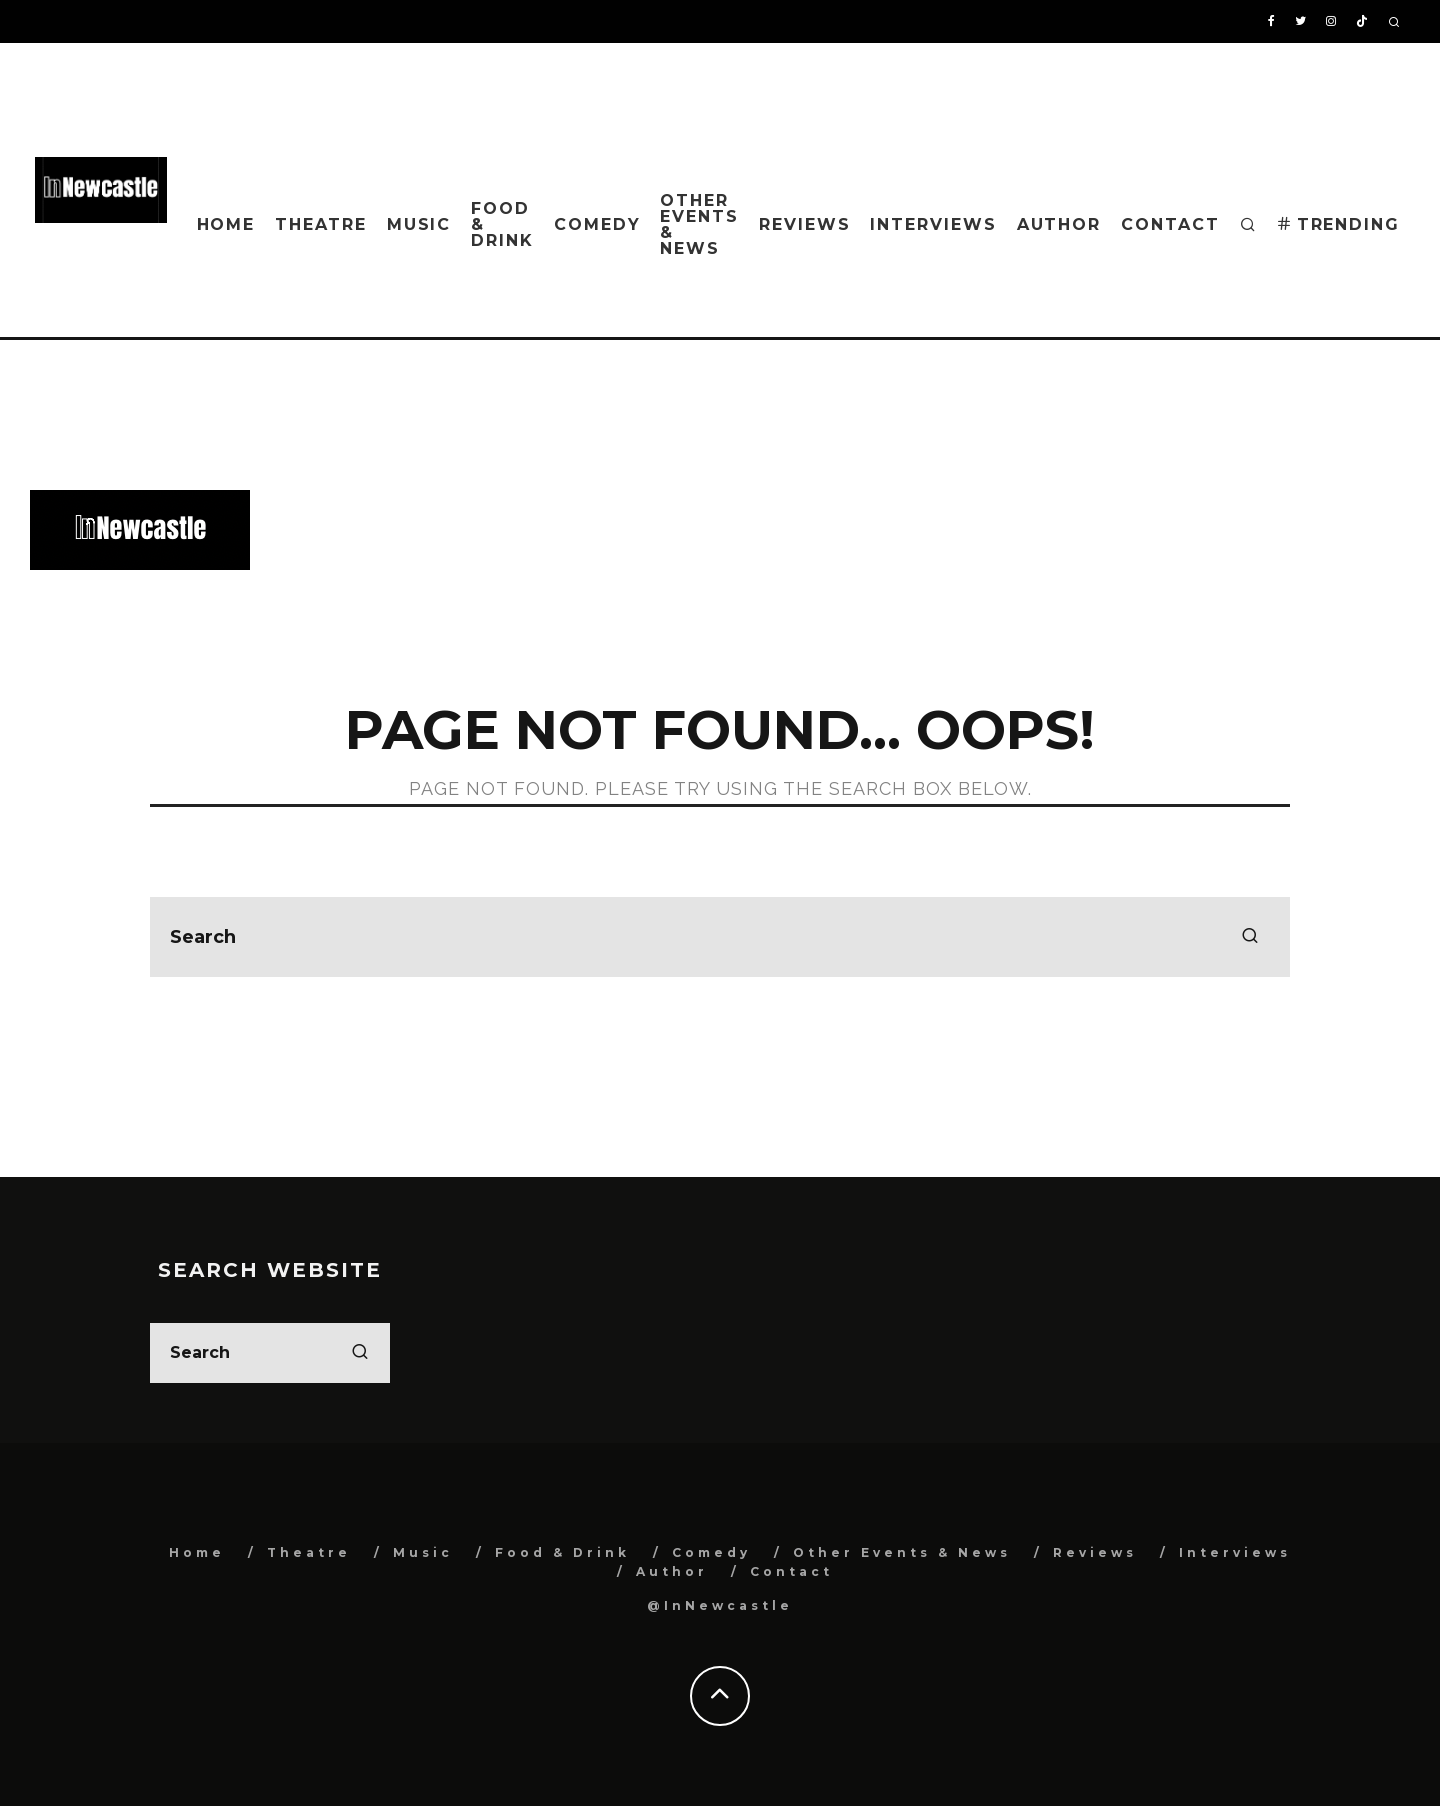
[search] (1250, 937)
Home (226, 224)
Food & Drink (502, 224)
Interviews (933, 224)
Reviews (804, 224)
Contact (1170, 224)
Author (1059, 224)
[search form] (720, 937)
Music (419, 224)
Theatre (320, 224)
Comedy (597, 224)
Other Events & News (699, 224)
